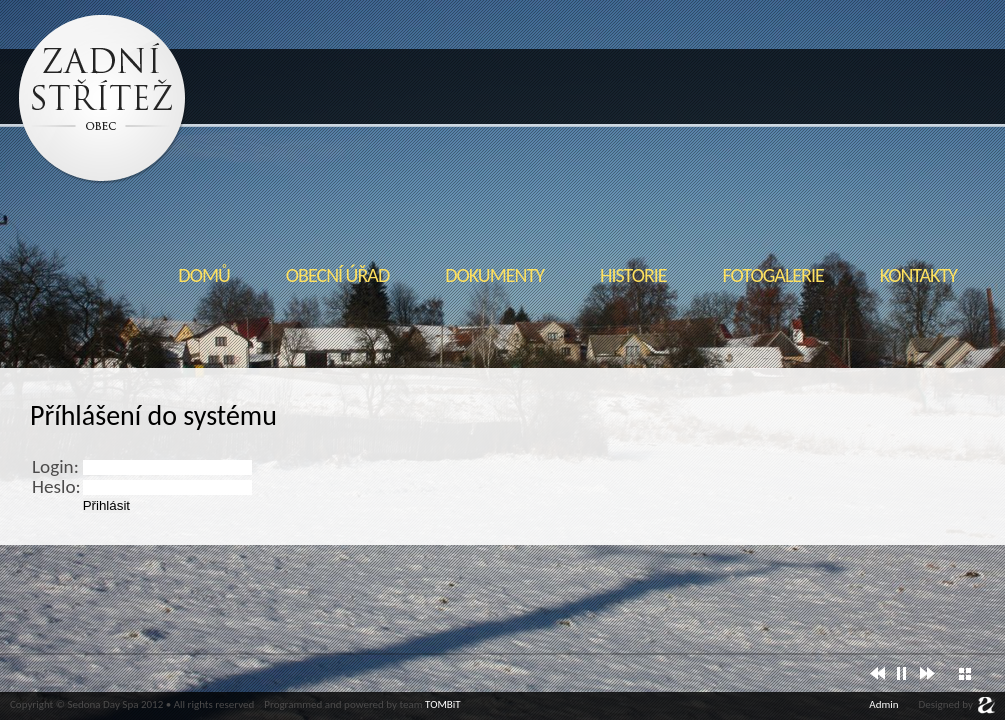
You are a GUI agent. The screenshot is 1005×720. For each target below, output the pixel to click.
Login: (55, 466)
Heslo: (56, 486)
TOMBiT (443, 704)
